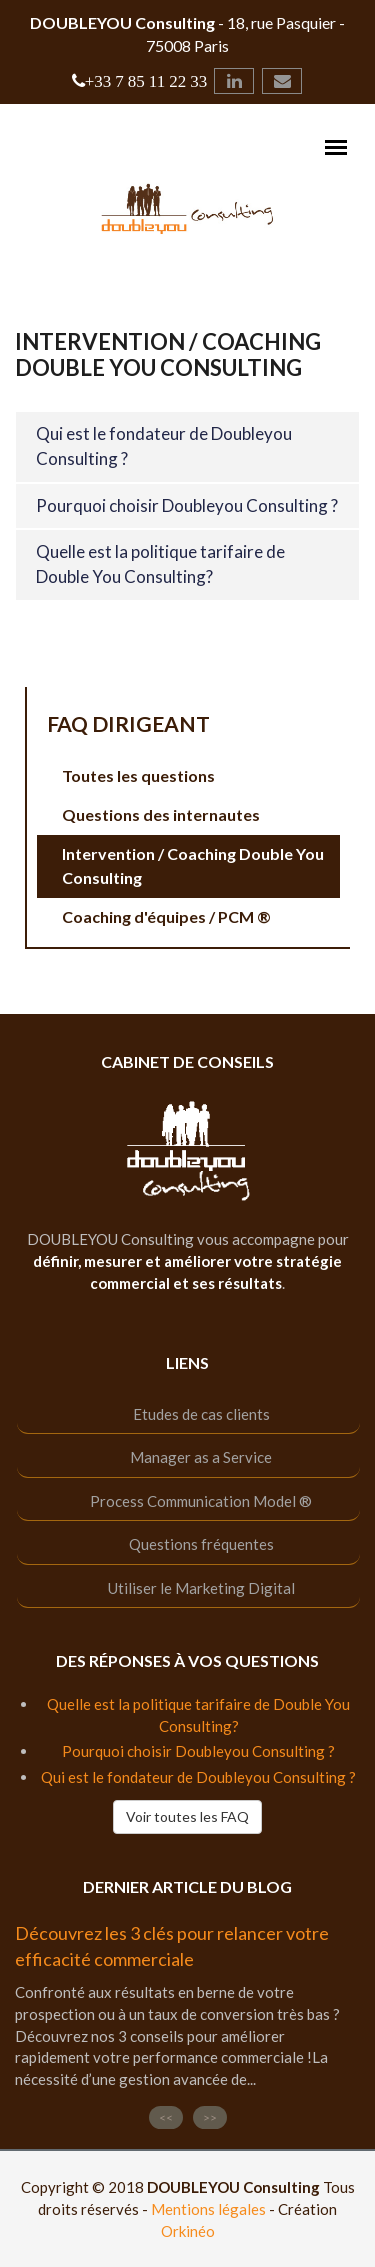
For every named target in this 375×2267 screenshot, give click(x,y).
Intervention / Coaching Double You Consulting (193, 865)
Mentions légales (208, 2209)
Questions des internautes (161, 814)
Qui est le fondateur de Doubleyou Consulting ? (198, 1777)
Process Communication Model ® (201, 1501)
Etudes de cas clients (201, 1414)
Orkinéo (188, 2231)
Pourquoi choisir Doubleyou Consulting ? (187, 505)
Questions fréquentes (201, 1544)
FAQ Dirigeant (128, 723)
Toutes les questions (138, 775)
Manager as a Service (201, 1457)
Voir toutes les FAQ (187, 1816)
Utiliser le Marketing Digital (201, 1588)
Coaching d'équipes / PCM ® (166, 916)
